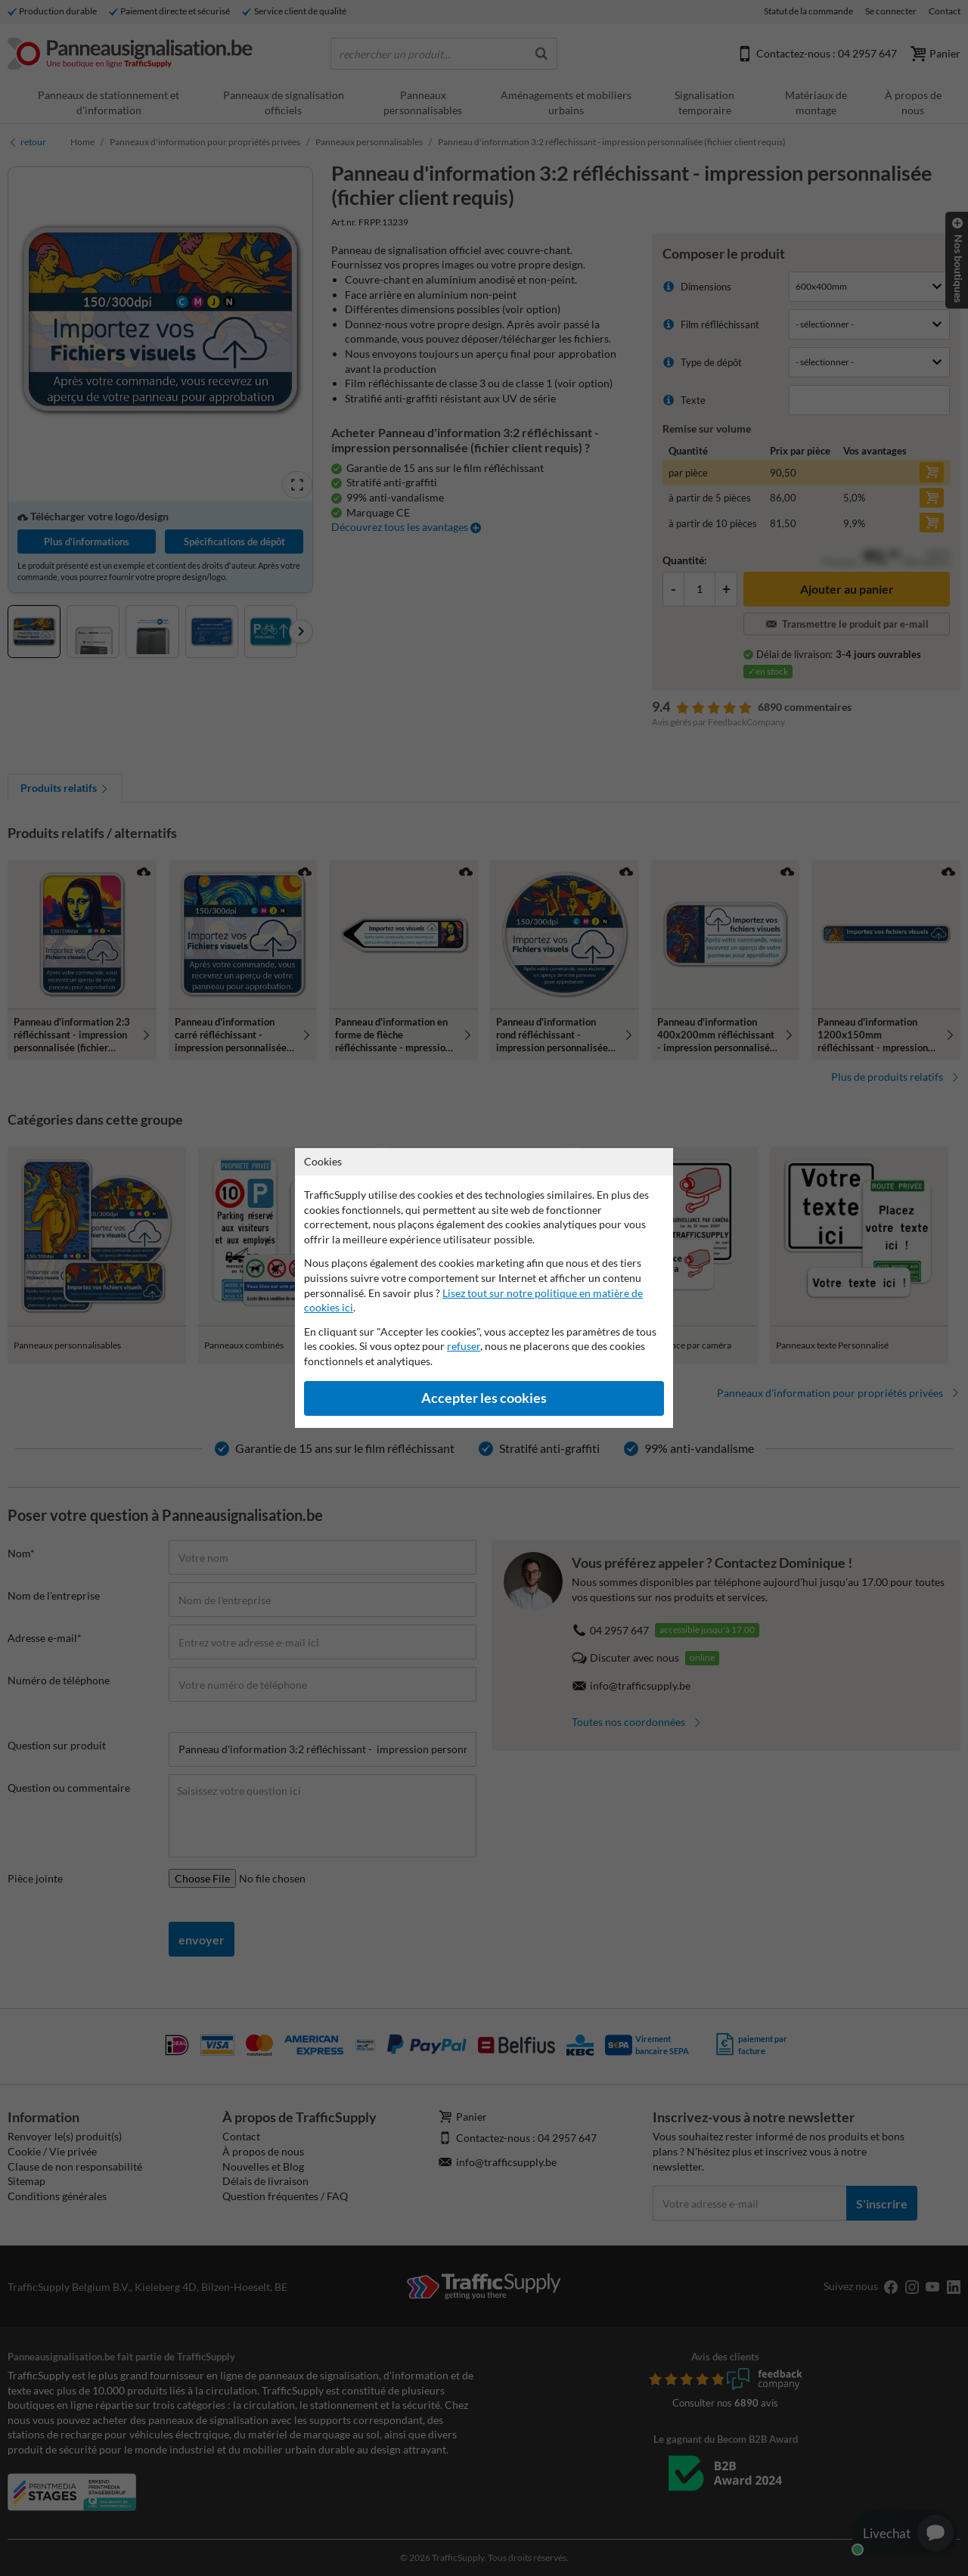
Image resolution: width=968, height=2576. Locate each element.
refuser (463, 1345)
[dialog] (484, 1288)
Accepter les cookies (484, 1398)
